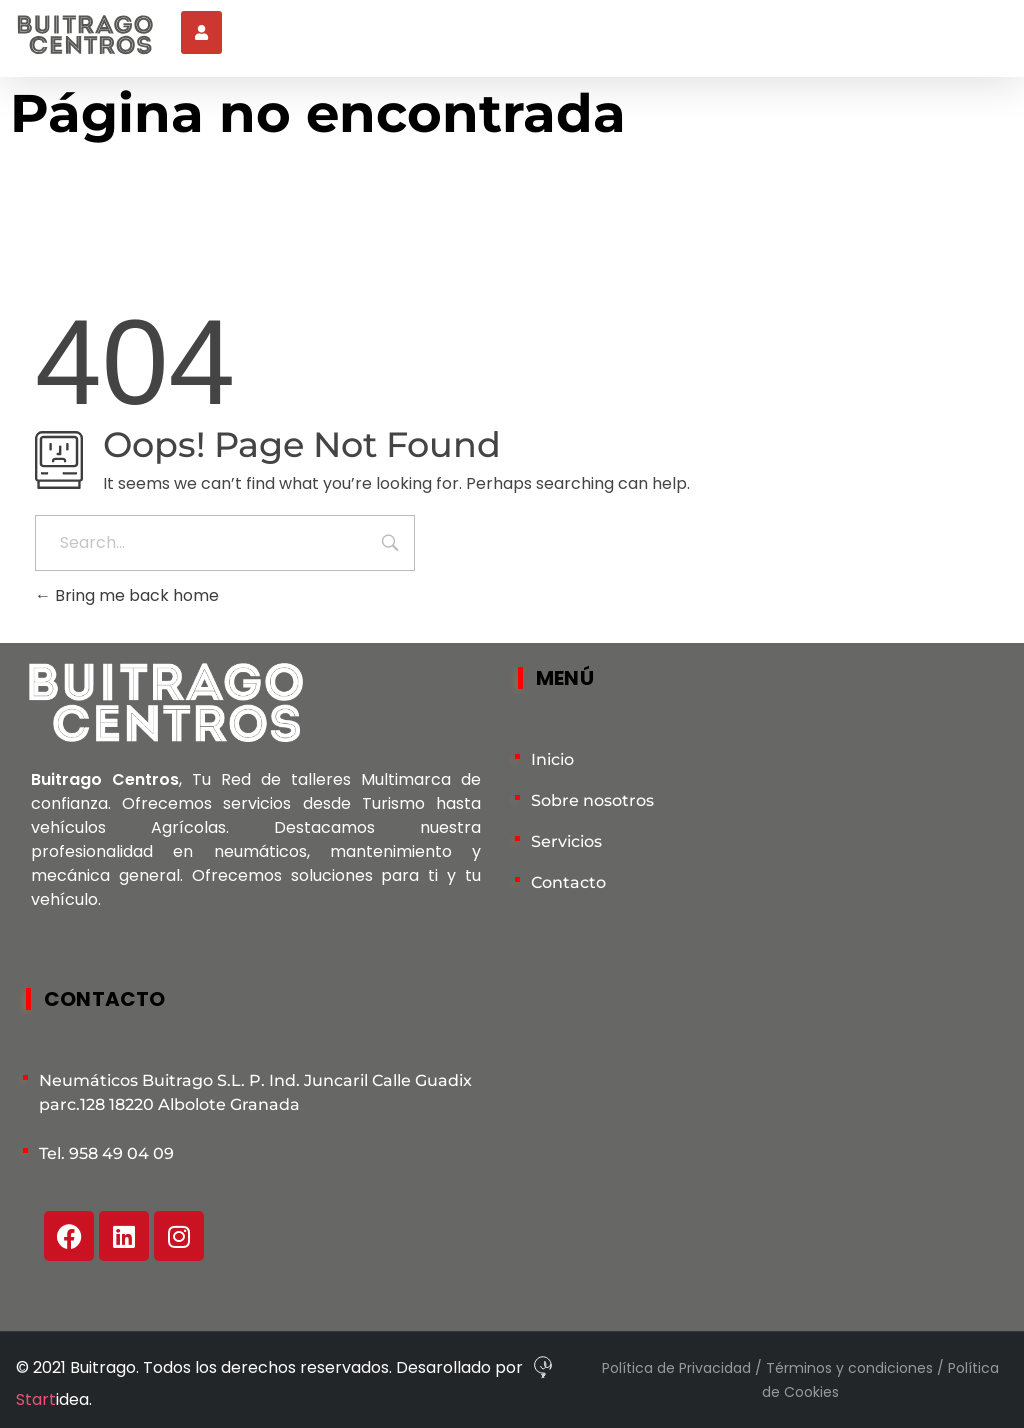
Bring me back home (127, 595)
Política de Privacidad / (684, 1368)
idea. (74, 1399)
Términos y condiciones (851, 1368)
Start (36, 1399)
